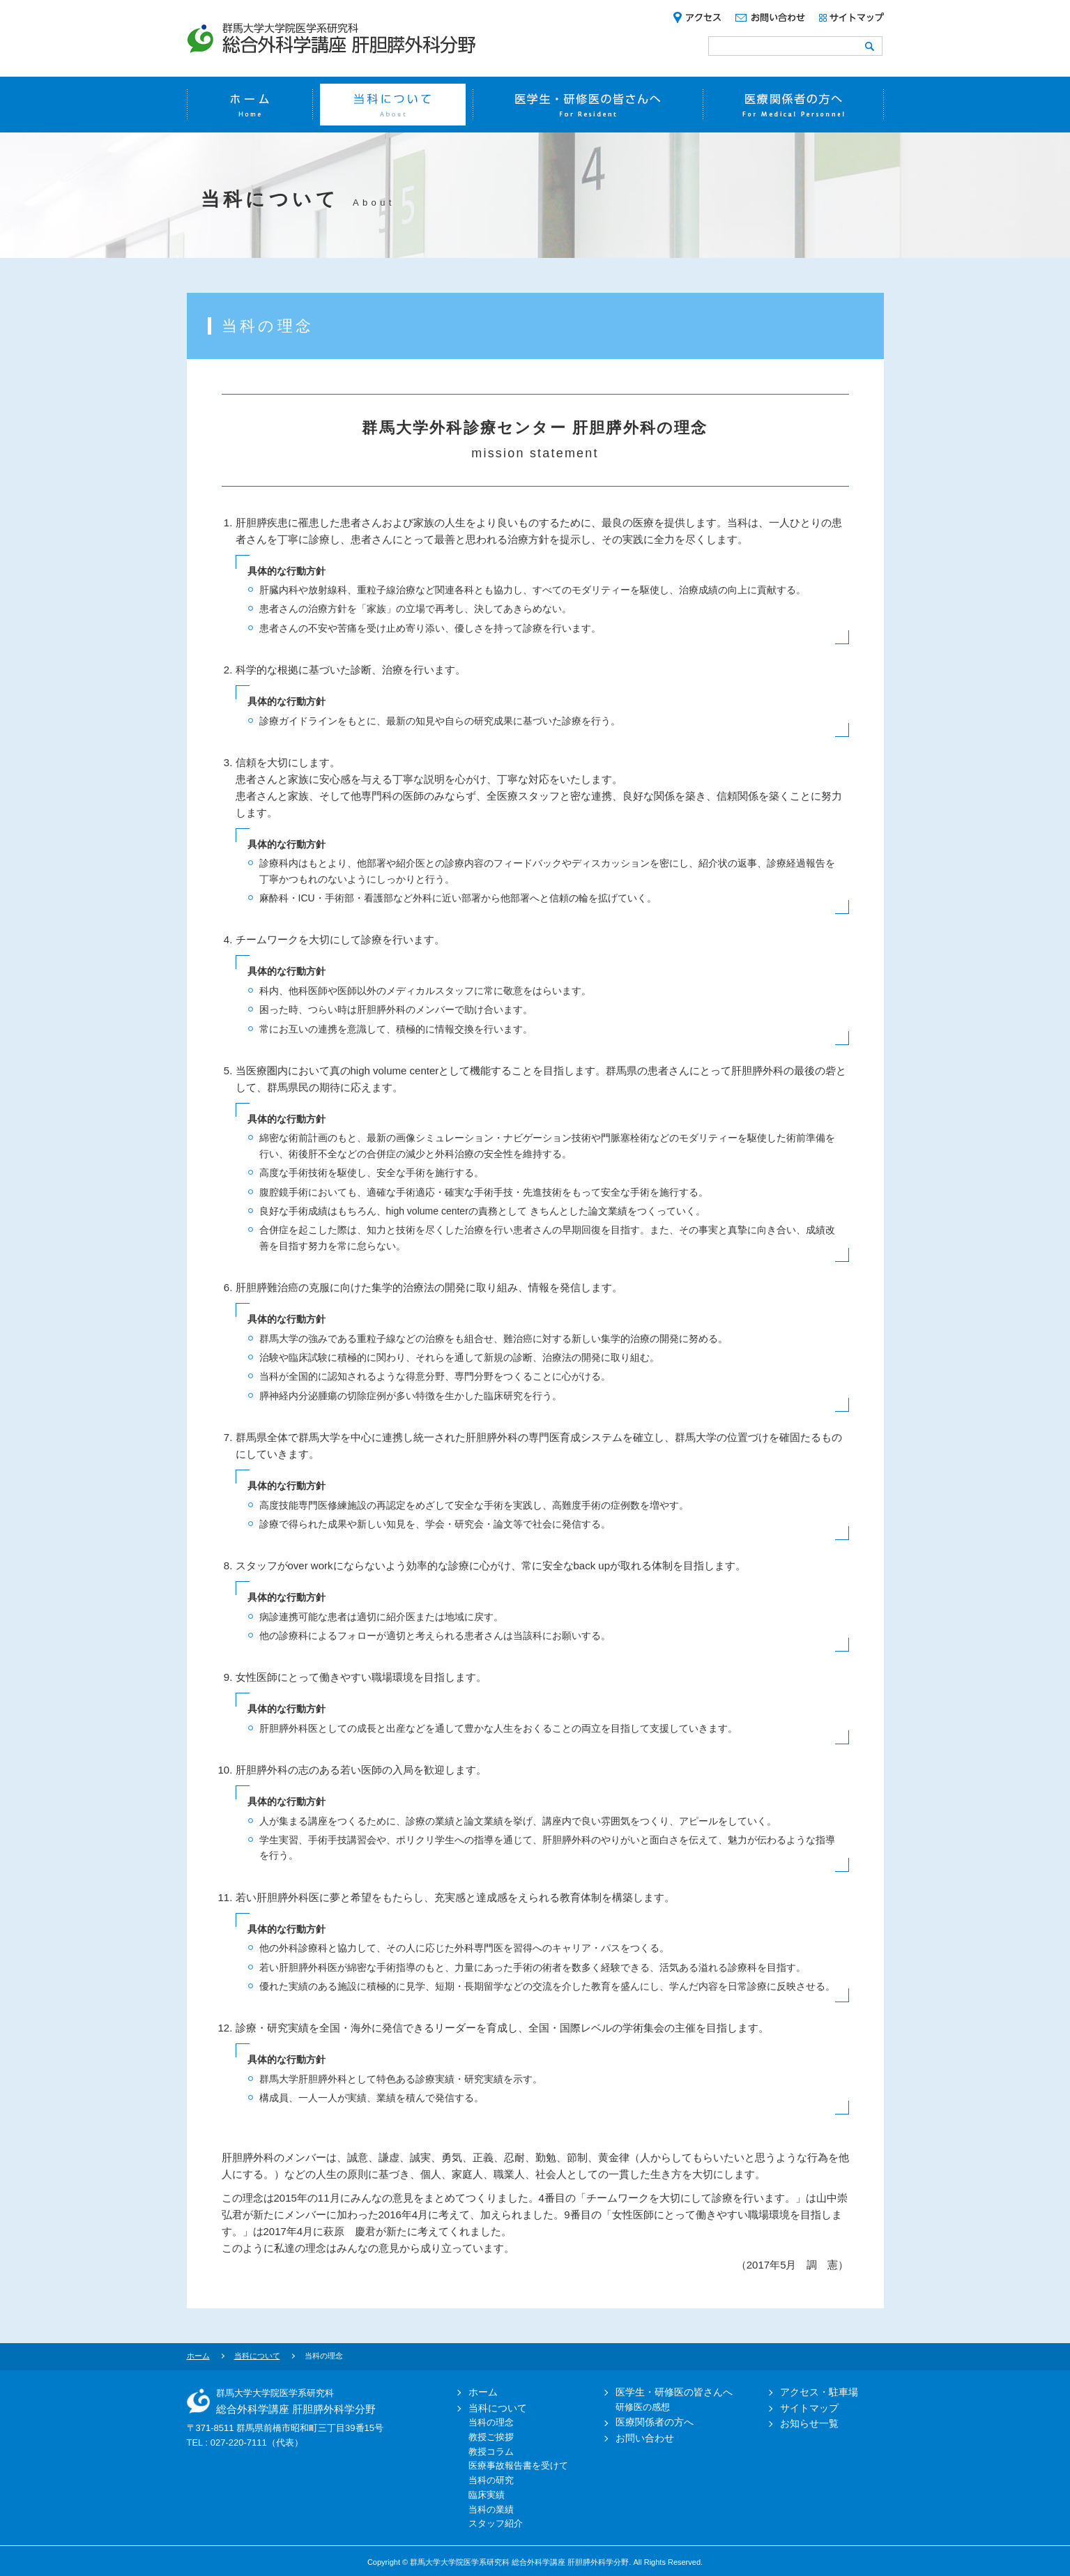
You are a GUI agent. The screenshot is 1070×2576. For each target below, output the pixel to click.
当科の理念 (491, 2422)
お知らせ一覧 (803, 2423)
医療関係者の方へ (648, 2422)
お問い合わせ (638, 2438)
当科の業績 (491, 2509)
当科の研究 (491, 2480)
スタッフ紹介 (495, 2523)
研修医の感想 (643, 2407)
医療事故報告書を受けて (518, 2465)
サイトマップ (803, 2408)
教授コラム (491, 2451)
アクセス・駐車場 (812, 2392)
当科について (257, 2356)
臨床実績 (486, 2495)
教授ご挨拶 (491, 2437)
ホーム (198, 2356)
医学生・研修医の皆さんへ (668, 2392)
